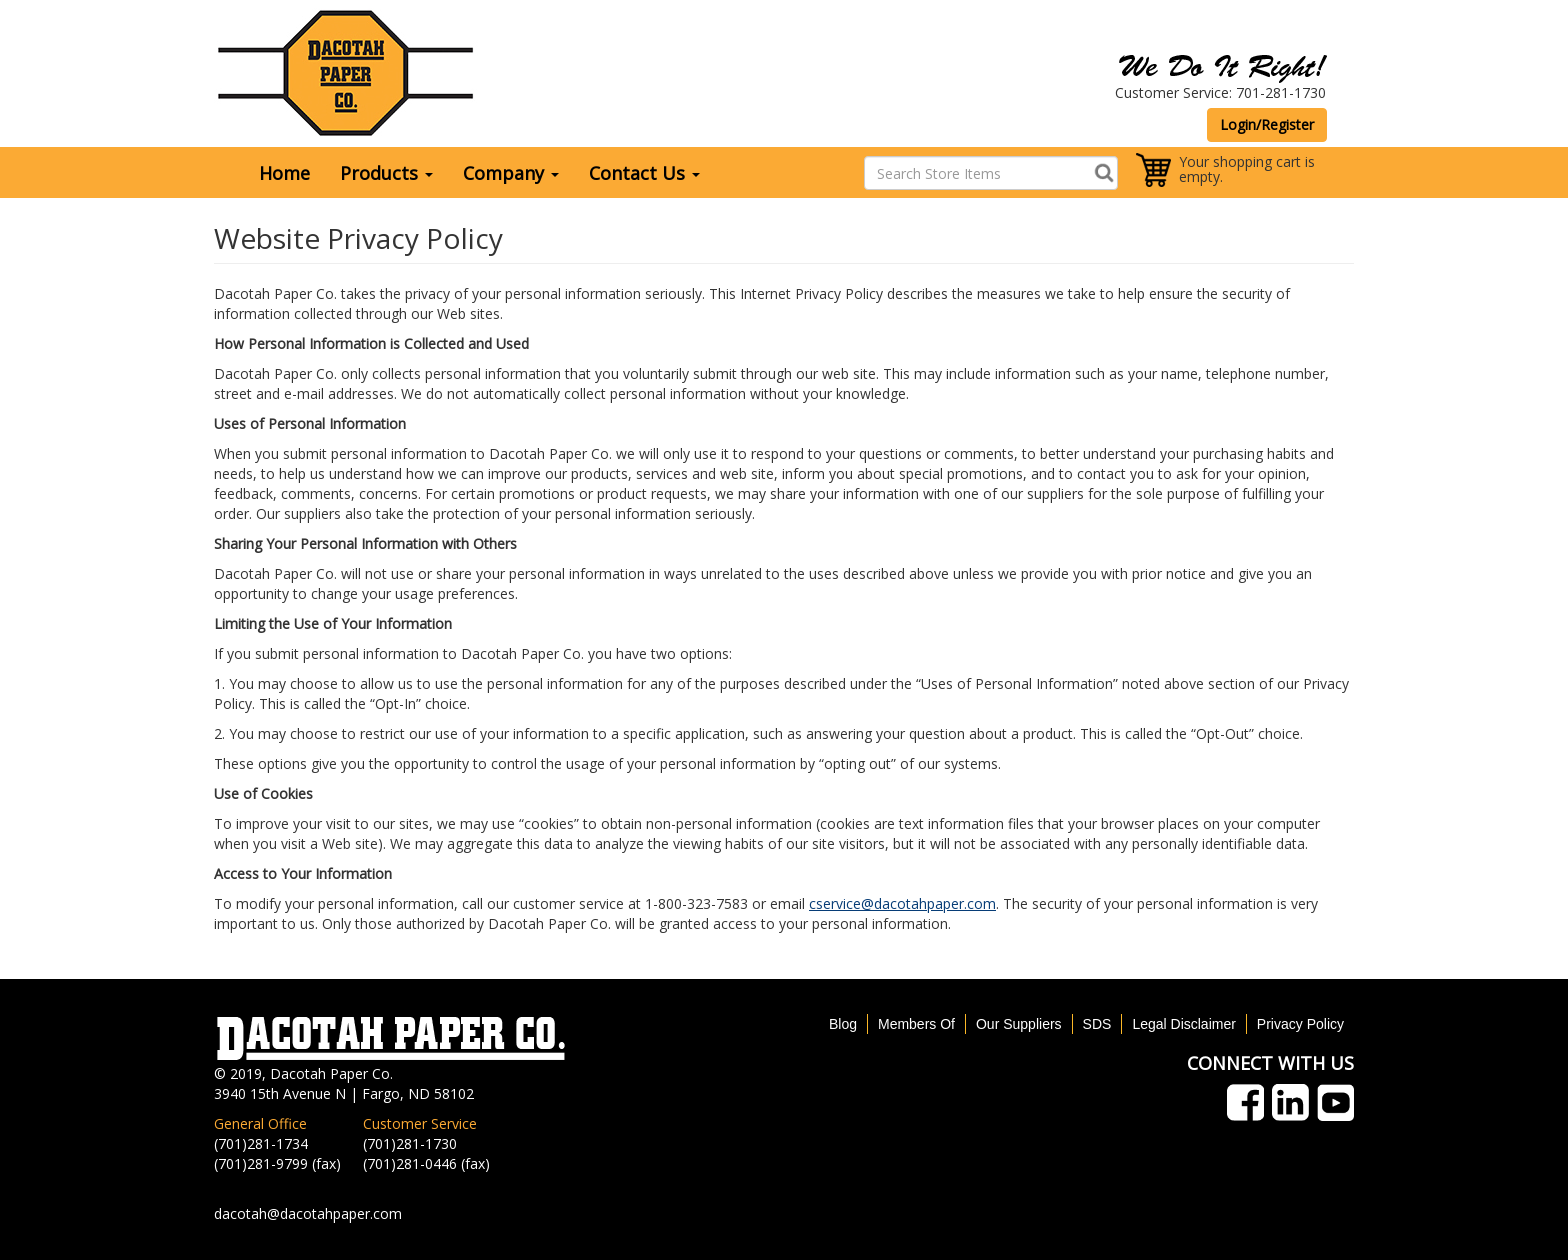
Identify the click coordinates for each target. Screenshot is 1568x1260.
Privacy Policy (1300, 1024)
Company (511, 173)
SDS (1097, 1024)
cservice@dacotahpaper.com (902, 903)
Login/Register (1267, 124)
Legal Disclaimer (1183, 1024)
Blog (843, 1024)
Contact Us (644, 173)
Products (386, 173)
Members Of (916, 1024)
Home (284, 173)
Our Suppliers (1019, 1024)
